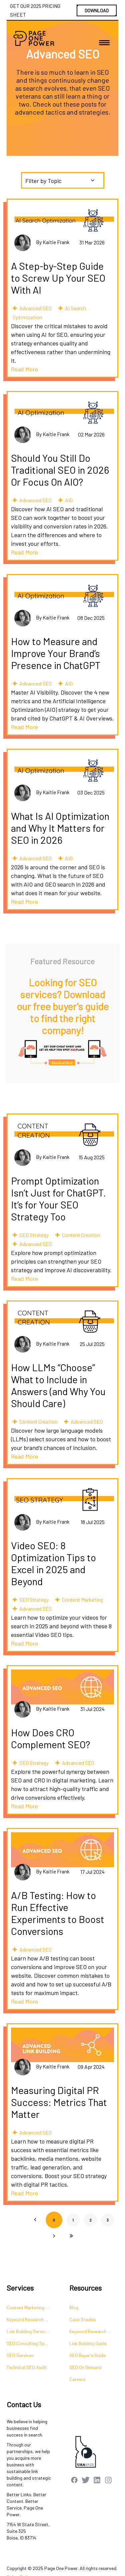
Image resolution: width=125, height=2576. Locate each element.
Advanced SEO (35, 308)
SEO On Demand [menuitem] (85, 2367)
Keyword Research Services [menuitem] (31, 2319)
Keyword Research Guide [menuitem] (94, 2331)
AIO (69, 500)
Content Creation (81, 1235)
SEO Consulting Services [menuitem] (31, 2343)
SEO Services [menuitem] (20, 2355)
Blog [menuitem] (73, 2307)
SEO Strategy (34, 1235)
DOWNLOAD (97, 10)
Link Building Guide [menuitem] (88, 2343)
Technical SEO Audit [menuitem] (27, 2367)
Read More (24, 369)
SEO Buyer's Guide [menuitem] (87, 2355)
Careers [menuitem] (77, 2379)
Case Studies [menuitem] (82, 2319)
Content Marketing (82, 1599)
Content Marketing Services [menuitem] (31, 2307)
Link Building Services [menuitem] (28, 2331)
